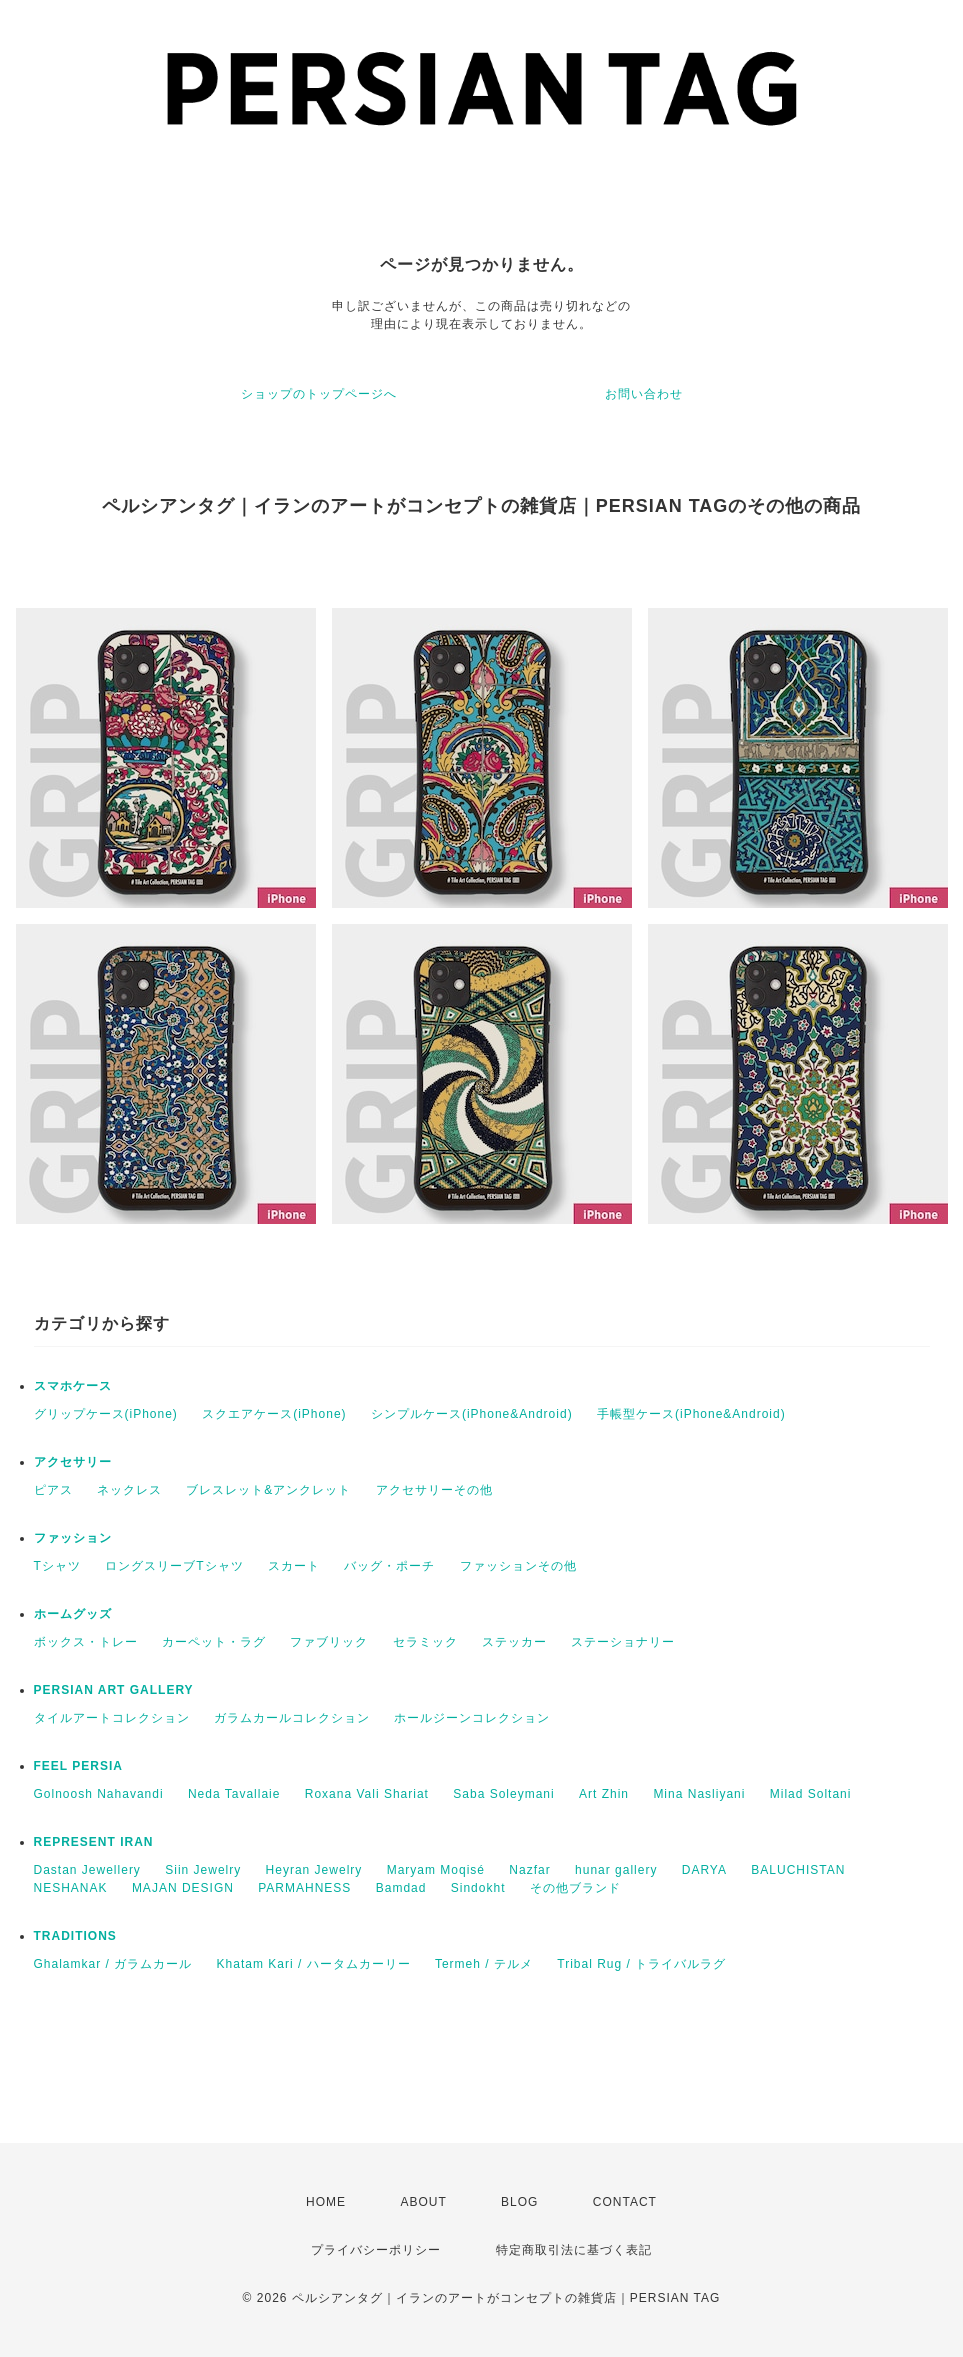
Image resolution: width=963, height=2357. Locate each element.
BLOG (519, 2202)
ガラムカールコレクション (292, 1718)
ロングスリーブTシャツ (174, 1566)
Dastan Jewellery (87, 1870)
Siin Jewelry (203, 1870)
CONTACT (625, 2202)
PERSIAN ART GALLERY (114, 1690)
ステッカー (514, 1642)
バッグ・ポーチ (389, 1566)
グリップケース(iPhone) (106, 1414)
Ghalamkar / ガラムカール (113, 1964)
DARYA (704, 1870)
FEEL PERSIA (78, 1766)
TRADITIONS (75, 1936)
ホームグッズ (73, 1614)
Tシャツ (57, 1566)
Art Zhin (604, 1794)
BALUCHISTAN (798, 1870)
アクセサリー (73, 1462)
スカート (294, 1566)
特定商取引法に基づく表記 (574, 2250)
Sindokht (478, 1888)
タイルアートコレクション (112, 1718)
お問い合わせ (644, 394)
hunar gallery (616, 1870)
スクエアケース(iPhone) (274, 1414)
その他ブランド (575, 1888)
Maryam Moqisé (436, 1870)
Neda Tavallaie (234, 1794)
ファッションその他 (518, 1566)
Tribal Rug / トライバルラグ (641, 1964)
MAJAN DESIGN (183, 1888)
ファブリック (329, 1642)
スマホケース (73, 1386)
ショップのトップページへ (319, 394)
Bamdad (401, 1888)
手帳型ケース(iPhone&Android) (691, 1414)
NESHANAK (71, 1888)
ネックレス (129, 1490)
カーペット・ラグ (214, 1642)
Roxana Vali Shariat (367, 1794)
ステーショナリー (623, 1642)
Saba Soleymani (503, 1794)
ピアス (53, 1490)
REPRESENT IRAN (94, 1842)
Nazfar (529, 1870)
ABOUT (423, 2202)
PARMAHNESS (304, 1888)
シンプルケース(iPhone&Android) (472, 1414)
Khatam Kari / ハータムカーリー (314, 1964)
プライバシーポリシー (376, 2250)
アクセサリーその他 (434, 1490)
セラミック (425, 1642)
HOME (326, 2202)
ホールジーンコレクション (472, 1718)
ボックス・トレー (86, 1642)
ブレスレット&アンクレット (268, 1490)
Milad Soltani (811, 1794)
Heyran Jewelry (314, 1870)
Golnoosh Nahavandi (99, 1794)
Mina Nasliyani (699, 1794)
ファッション (73, 1538)
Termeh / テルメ (484, 1964)
